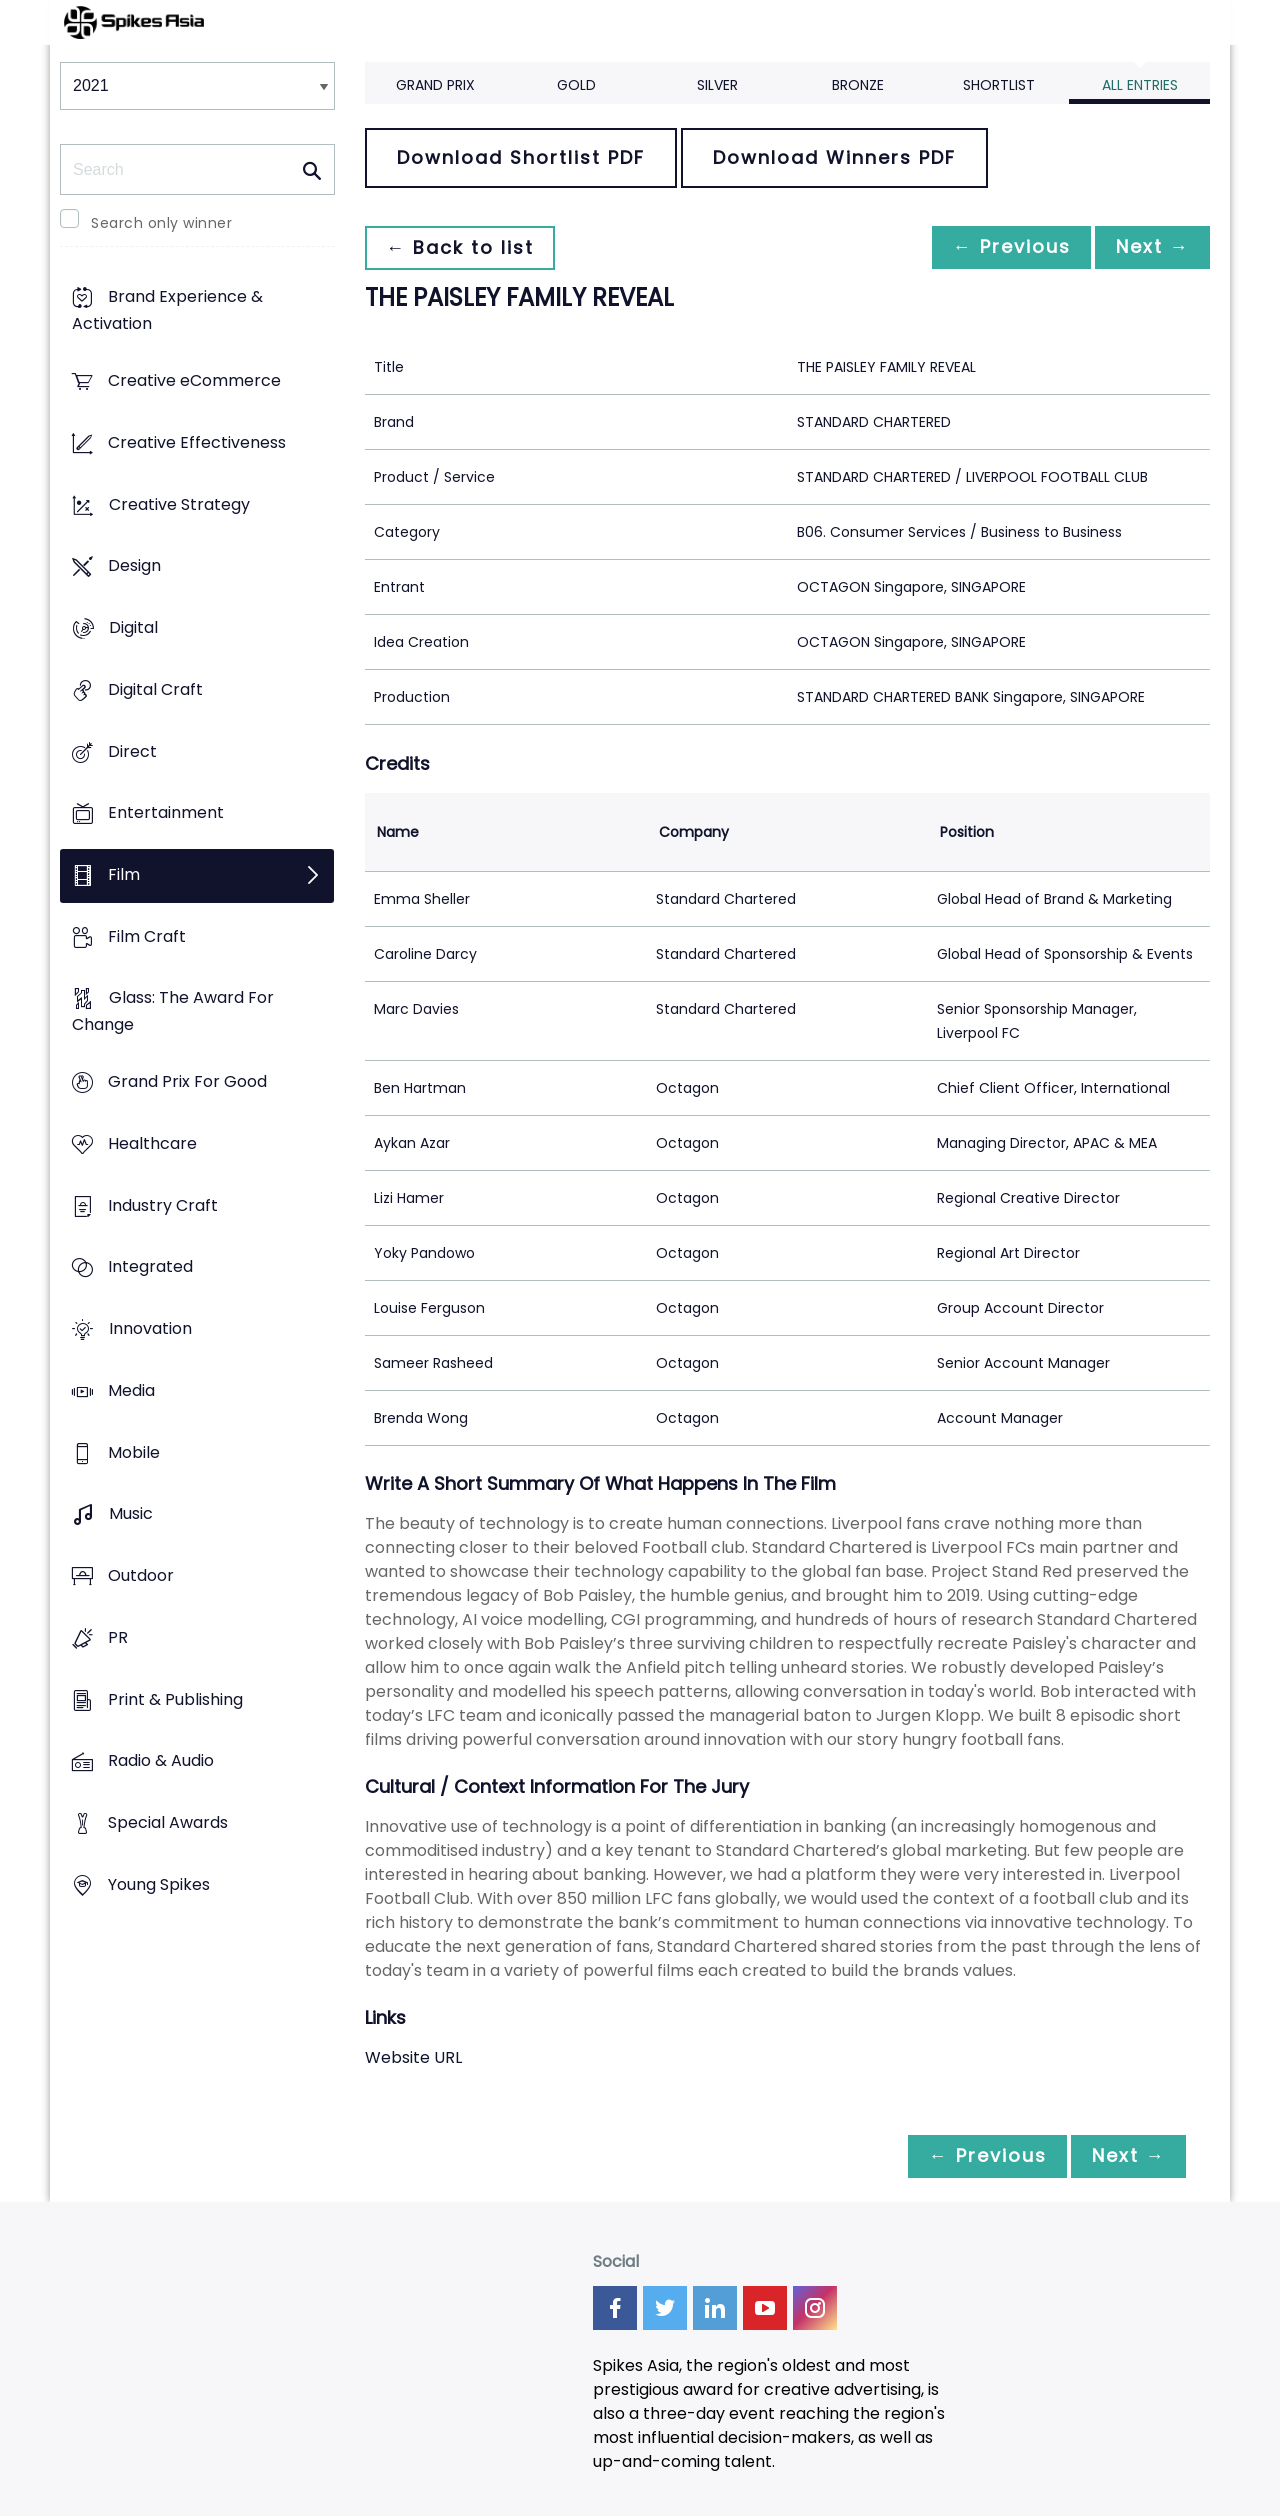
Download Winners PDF (834, 157)
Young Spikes (159, 1884)
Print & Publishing (175, 1699)
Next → (1149, 247)
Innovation (150, 1329)
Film (124, 874)
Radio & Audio (161, 1761)
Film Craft (147, 936)
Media (131, 1390)
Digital (133, 627)
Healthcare (152, 1143)
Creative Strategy (179, 504)
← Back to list (463, 247)
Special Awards (168, 1822)
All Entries (1140, 85)
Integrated (150, 1267)
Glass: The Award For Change (173, 1012)
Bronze (858, 85)
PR (118, 1637)
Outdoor (141, 1575)
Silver (717, 85)
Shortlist (999, 85)
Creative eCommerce (194, 381)
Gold (576, 85)
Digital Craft (155, 689)
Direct (132, 751)
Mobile (134, 1452)
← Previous (1001, 247)
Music (131, 1514)
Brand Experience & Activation (167, 311)
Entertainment (166, 813)
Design (134, 566)
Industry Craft (163, 1205)
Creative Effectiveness (197, 442)
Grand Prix (435, 85)
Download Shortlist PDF (521, 157)
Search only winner (161, 223)
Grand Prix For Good (187, 1082)
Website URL (413, 2057)
